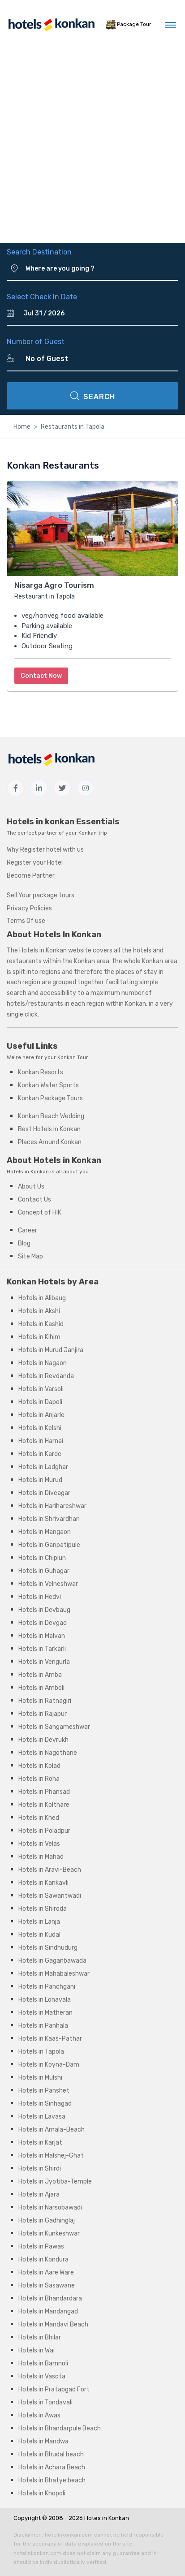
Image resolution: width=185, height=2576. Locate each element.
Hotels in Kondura (43, 2259)
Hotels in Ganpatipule (49, 1545)
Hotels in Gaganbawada (52, 1960)
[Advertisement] (92, 146)
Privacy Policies (29, 908)
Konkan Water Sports (48, 1085)
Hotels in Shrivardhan (49, 1519)
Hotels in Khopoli (41, 2493)
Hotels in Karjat (40, 2142)
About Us (31, 1186)
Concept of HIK (39, 1212)
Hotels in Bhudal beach (51, 2454)
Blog (24, 1243)
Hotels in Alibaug (42, 1298)
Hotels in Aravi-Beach (49, 1870)
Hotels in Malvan (41, 1636)
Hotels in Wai (36, 2350)
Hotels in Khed (38, 1818)
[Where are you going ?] (102, 269)
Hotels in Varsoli (41, 1389)
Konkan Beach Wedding (51, 1116)
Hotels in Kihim (39, 1337)
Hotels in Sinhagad (45, 2103)
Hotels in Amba (40, 1675)
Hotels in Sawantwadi (49, 1896)
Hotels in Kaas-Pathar (50, 2038)
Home (21, 427)
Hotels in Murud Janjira (50, 1350)
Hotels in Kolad (39, 1766)
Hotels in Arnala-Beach (51, 2129)
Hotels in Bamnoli (43, 2363)
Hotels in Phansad (44, 1792)
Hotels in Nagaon (42, 1363)
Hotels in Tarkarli (42, 1649)
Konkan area (91, 961)
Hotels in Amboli (41, 1688)
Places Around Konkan (50, 1142)
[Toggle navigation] (170, 24)
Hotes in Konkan (106, 2518)
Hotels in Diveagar (44, 1493)
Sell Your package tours (40, 895)
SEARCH (92, 396)
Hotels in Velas (39, 1844)
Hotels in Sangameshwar (54, 1727)
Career (27, 1230)
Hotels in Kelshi (39, 1428)
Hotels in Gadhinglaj (46, 2220)
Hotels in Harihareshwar (52, 1506)
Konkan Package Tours (50, 1098)
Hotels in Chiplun (42, 1558)
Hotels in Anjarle (41, 1415)
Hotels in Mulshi (40, 2077)
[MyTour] (51, 25)
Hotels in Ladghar (43, 1467)
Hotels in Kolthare (43, 1805)
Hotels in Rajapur (42, 1714)
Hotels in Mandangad (48, 2311)
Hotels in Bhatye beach (52, 2480)
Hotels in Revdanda (46, 1376)
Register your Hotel (35, 862)
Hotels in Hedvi (39, 1597)
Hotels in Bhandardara (50, 2298)
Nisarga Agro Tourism (54, 585)
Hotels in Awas (39, 2415)
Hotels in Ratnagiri (44, 1701)
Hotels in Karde (39, 1454)
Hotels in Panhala (43, 2025)
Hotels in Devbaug (44, 1610)
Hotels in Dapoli (40, 1402)
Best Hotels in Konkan (49, 1129)
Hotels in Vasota (41, 2376)
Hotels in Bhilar (39, 2337)
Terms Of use (26, 921)
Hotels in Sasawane (46, 2285)
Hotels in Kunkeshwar (49, 2233)
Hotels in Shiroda (42, 1909)
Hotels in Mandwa (43, 2441)
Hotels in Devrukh (43, 1740)
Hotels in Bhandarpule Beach (59, 2428)
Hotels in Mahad (41, 1857)
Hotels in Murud (40, 1480)
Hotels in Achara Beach (51, 2467)
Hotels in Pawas (41, 2246)
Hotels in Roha (39, 1779)
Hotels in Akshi (39, 1311)
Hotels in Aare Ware (46, 2272)
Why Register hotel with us (45, 849)
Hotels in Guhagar (43, 1571)
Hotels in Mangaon (44, 1532)
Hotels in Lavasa (41, 2116)
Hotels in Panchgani (46, 1986)
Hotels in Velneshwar (48, 1584)
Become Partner (31, 875)
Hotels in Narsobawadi (50, 2207)
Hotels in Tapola (41, 2051)
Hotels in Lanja (39, 1922)
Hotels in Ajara (39, 2194)
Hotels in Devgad (42, 1623)
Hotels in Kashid (41, 1324)
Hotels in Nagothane (47, 1753)
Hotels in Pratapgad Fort (54, 2389)
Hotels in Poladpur (44, 1831)
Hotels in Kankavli (43, 1883)
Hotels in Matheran (45, 2012)
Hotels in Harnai (40, 1441)
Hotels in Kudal (39, 1934)
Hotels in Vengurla (44, 1662)
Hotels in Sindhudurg (47, 1947)
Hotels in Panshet (43, 2090)
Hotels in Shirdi (39, 2168)
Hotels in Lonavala (44, 1999)
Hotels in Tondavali (45, 2402)
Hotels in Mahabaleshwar (54, 1973)
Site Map (30, 1256)
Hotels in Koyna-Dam (48, 2064)
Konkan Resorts (40, 1072)
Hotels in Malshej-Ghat (51, 2155)
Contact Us (34, 1199)
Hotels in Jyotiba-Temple (55, 2181)
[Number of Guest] (98, 359)
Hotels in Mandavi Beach (53, 2324)
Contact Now (41, 676)
